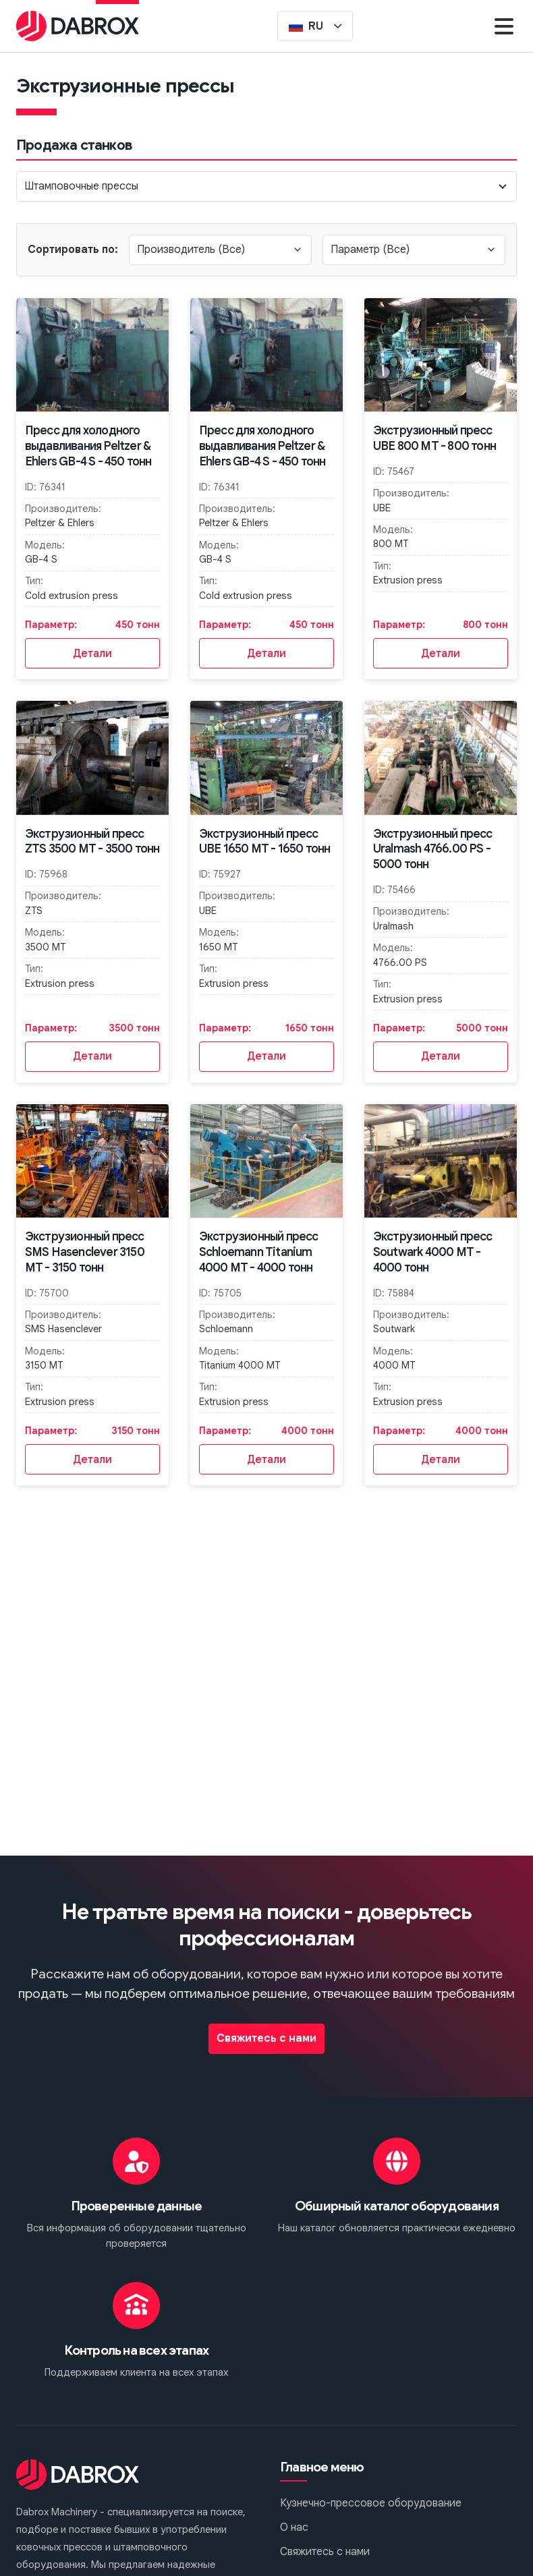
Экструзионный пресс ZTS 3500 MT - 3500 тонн (92, 841)
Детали (92, 653)
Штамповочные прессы (81, 186)
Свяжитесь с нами (266, 2038)
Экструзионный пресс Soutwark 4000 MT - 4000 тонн (433, 1252)
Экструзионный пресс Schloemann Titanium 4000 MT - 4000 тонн (258, 1252)
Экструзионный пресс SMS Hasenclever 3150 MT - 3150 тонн (84, 1252)
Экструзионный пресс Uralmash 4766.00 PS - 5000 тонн (433, 849)
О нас (294, 2527)
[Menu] (504, 26)
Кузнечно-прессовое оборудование (370, 2503)
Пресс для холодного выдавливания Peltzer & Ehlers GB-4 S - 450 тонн (88, 446)
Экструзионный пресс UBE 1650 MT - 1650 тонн (265, 841)
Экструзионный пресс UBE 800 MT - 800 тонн (434, 438)
